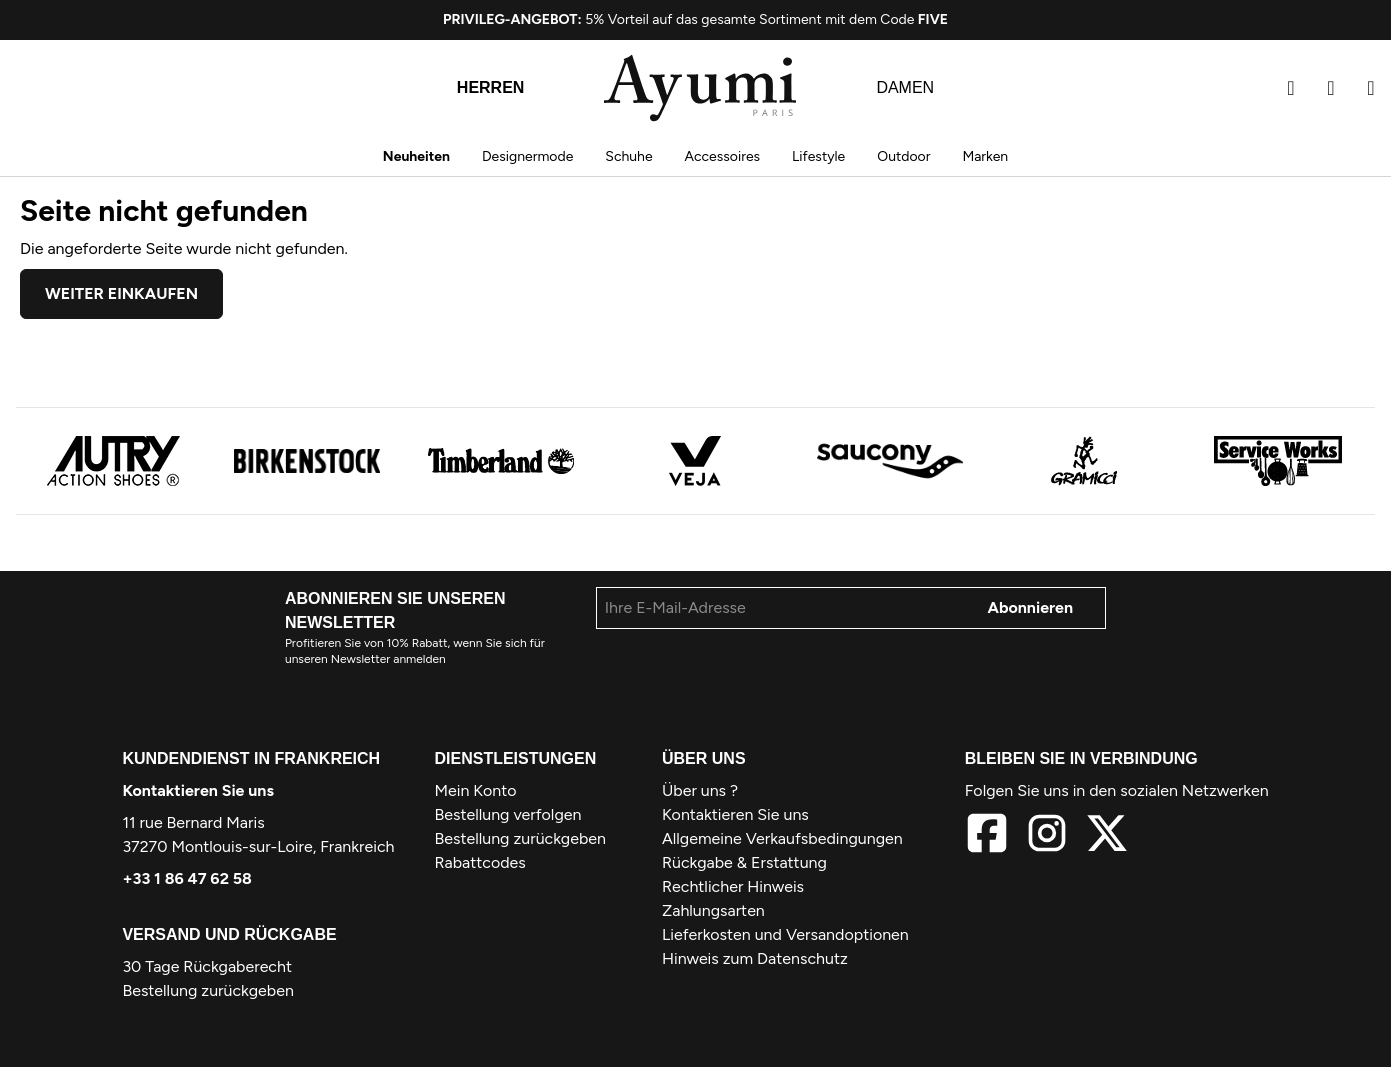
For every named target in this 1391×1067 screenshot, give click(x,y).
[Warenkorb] (1371, 88)
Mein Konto (476, 790)
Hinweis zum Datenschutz (755, 958)
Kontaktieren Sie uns (198, 790)
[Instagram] (1047, 836)
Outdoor (903, 156)
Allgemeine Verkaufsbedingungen (782, 838)
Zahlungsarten (713, 910)
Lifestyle (818, 156)
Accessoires (723, 156)
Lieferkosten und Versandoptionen (785, 934)
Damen (905, 87)
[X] (1107, 836)
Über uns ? (700, 790)
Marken (985, 156)
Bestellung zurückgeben (207, 990)
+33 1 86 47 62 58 (186, 878)
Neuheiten (416, 156)
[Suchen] (1291, 88)
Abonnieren (1031, 607)
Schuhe (628, 156)
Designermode (527, 156)
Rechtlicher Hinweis (733, 886)
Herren (491, 87)
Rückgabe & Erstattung (744, 862)
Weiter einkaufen (121, 293)
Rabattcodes (480, 862)
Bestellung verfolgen (508, 814)
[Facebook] (987, 836)
